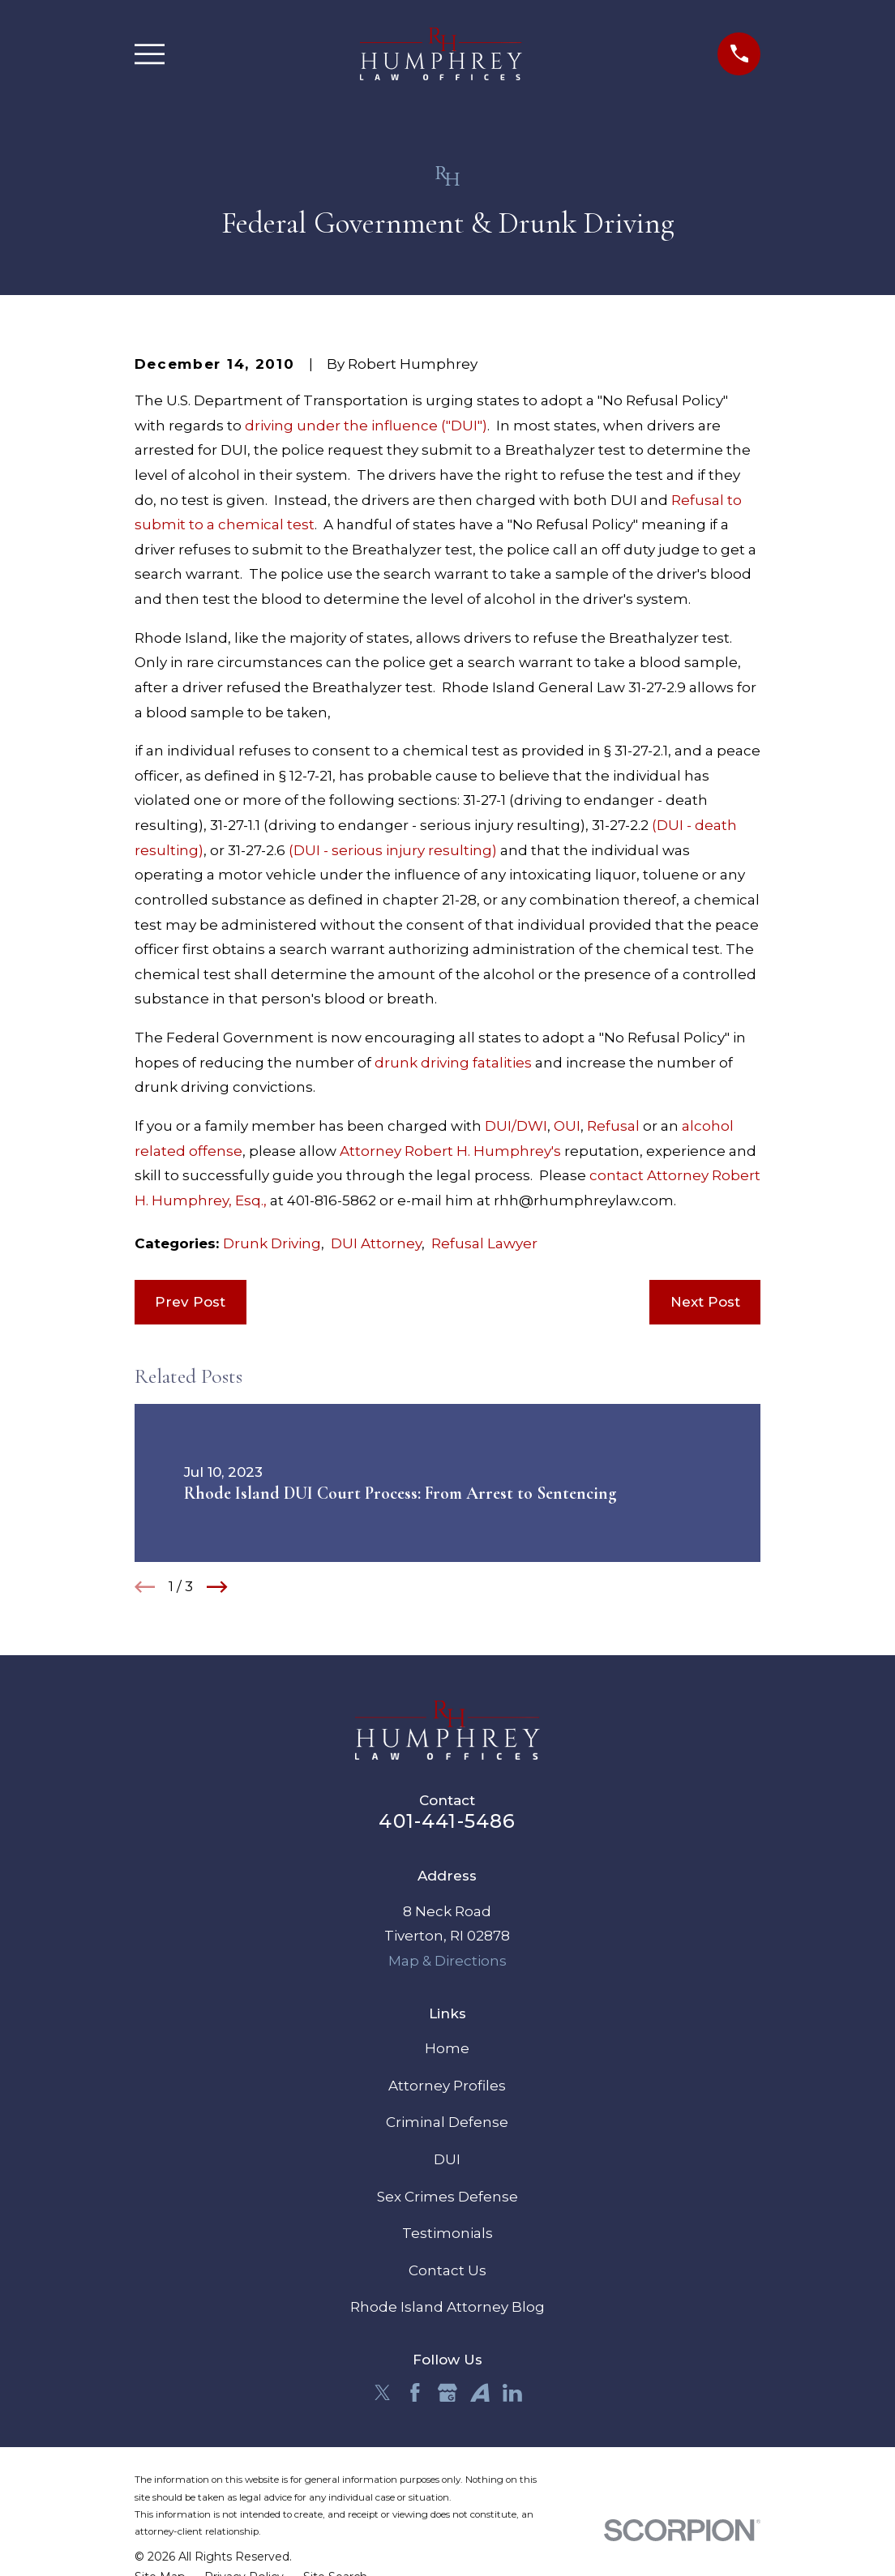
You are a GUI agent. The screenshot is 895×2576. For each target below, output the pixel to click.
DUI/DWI (516, 1126)
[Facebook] (415, 2393)
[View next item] (217, 1587)
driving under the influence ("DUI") (366, 425)
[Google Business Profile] (447, 2393)
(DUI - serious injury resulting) (393, 850)
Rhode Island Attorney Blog (447, 2307)
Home (447, 2048)
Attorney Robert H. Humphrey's (452, 1151)
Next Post (705, 1302)
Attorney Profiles (447, 2085)
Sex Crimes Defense (447, 2197)
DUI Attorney (376, 1243)
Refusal (613, 1126)
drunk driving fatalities (455, 1063)
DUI (447, 2159)
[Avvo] (480, 2393)
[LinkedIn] (512, 2393)
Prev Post (190, 1302)
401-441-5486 (447, 1821)
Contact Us (447, 2270)
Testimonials (447, 2233)
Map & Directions (447, 1961)
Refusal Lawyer (484, 1243)
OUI (567, 1126)
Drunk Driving (272, 1243)
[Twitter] (382, 2393)
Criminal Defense (447, 2122)
